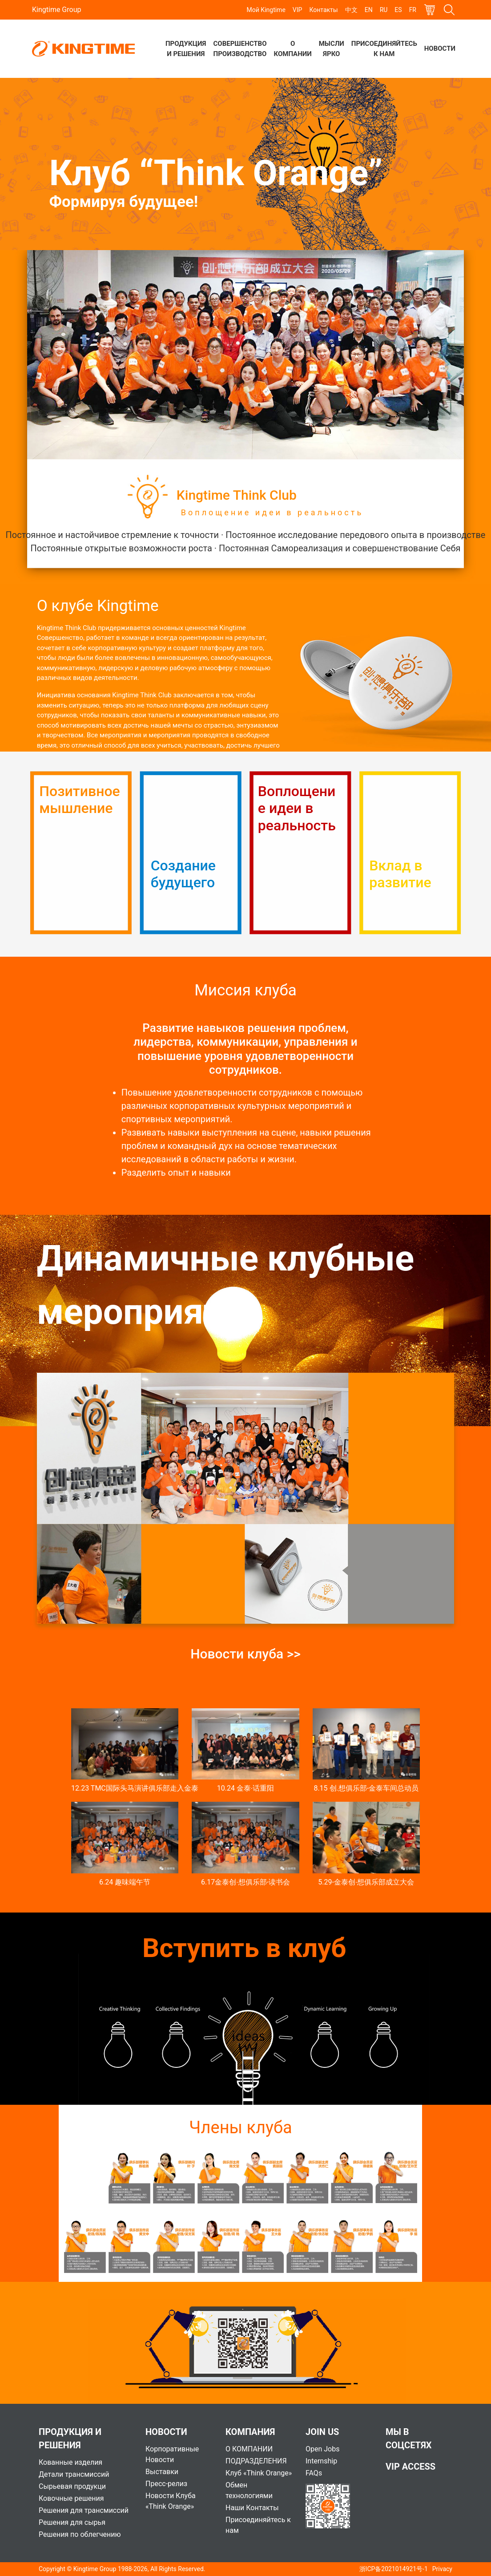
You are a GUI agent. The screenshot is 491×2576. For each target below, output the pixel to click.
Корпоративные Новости (172, 2454)
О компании (293, 49)
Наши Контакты (252, 2507)
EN (369, 9)
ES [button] (398, 9)
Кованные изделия (70, 2462)
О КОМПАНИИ (249, 2449)
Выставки (161, 2471)
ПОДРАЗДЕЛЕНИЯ (256, 2461)
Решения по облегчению (80, 2534)
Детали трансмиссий (74, 2474)
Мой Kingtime (266, 9)
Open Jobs (322, 2449)
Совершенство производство (239, 49)
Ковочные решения (71, 2498)
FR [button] (412, 9)
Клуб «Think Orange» (258, 2473)
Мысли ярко (331, 49)
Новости (439, 48)
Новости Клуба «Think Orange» (170, 2501)
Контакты (323, 9)
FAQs (314, 2473)
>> (294, 1654)
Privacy (442, 2568)
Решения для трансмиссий (84, 2510)
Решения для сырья (72, 2522)
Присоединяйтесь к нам (384, 49)
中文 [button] (351, 9)
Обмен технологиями (249, 2490)
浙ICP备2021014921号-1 (393, 2568)
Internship (321, 2461)
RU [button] (384, 9)
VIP (297, 9)
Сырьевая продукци (72, 2486)
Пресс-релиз (166, 2483)
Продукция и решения (185, 49)
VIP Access (410, 2466)
